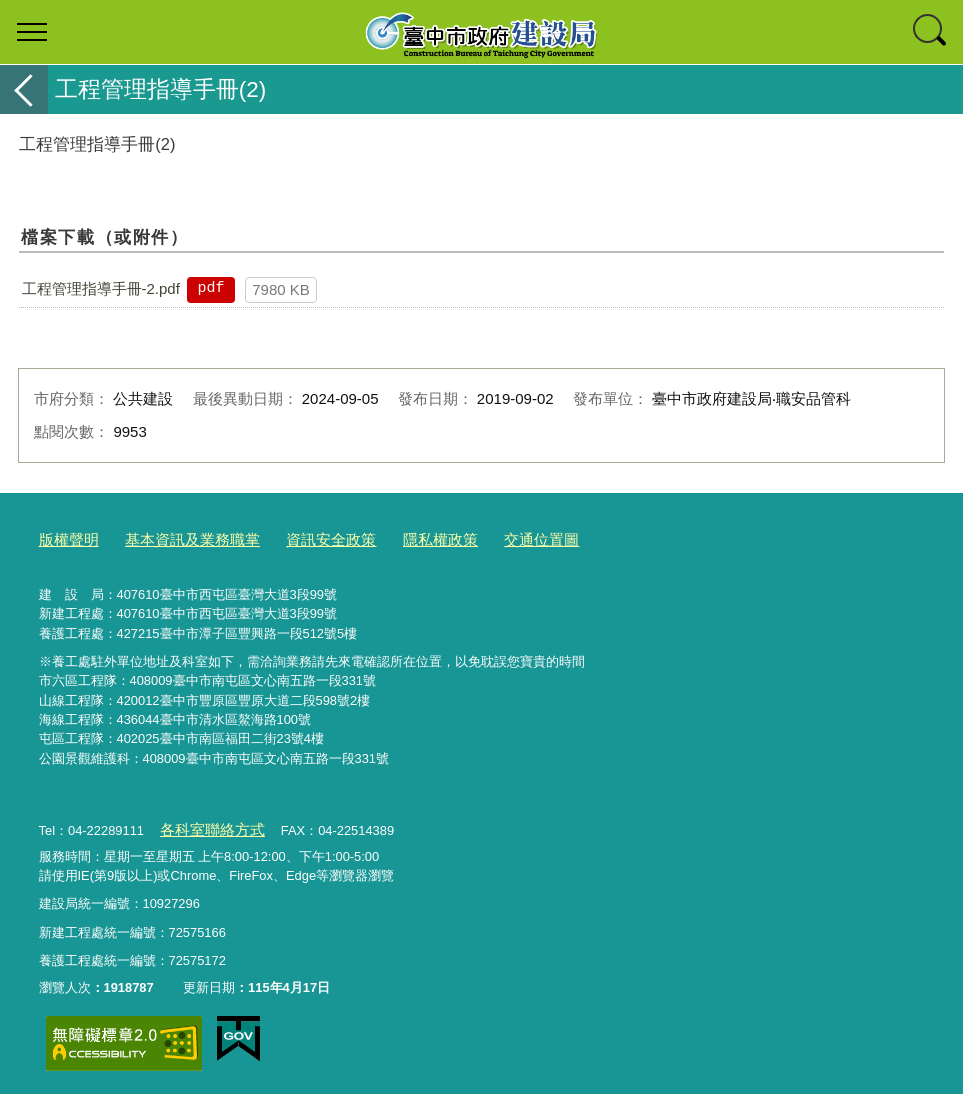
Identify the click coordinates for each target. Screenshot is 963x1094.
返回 (24, 89)
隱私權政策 (397, 538)
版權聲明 (65, 538)
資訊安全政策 (299, 538)
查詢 (931, 32)
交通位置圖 (488, 538)
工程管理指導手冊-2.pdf (101, 288)
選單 (32, 32)
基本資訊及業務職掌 (175, 538)
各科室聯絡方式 (204, 825)
